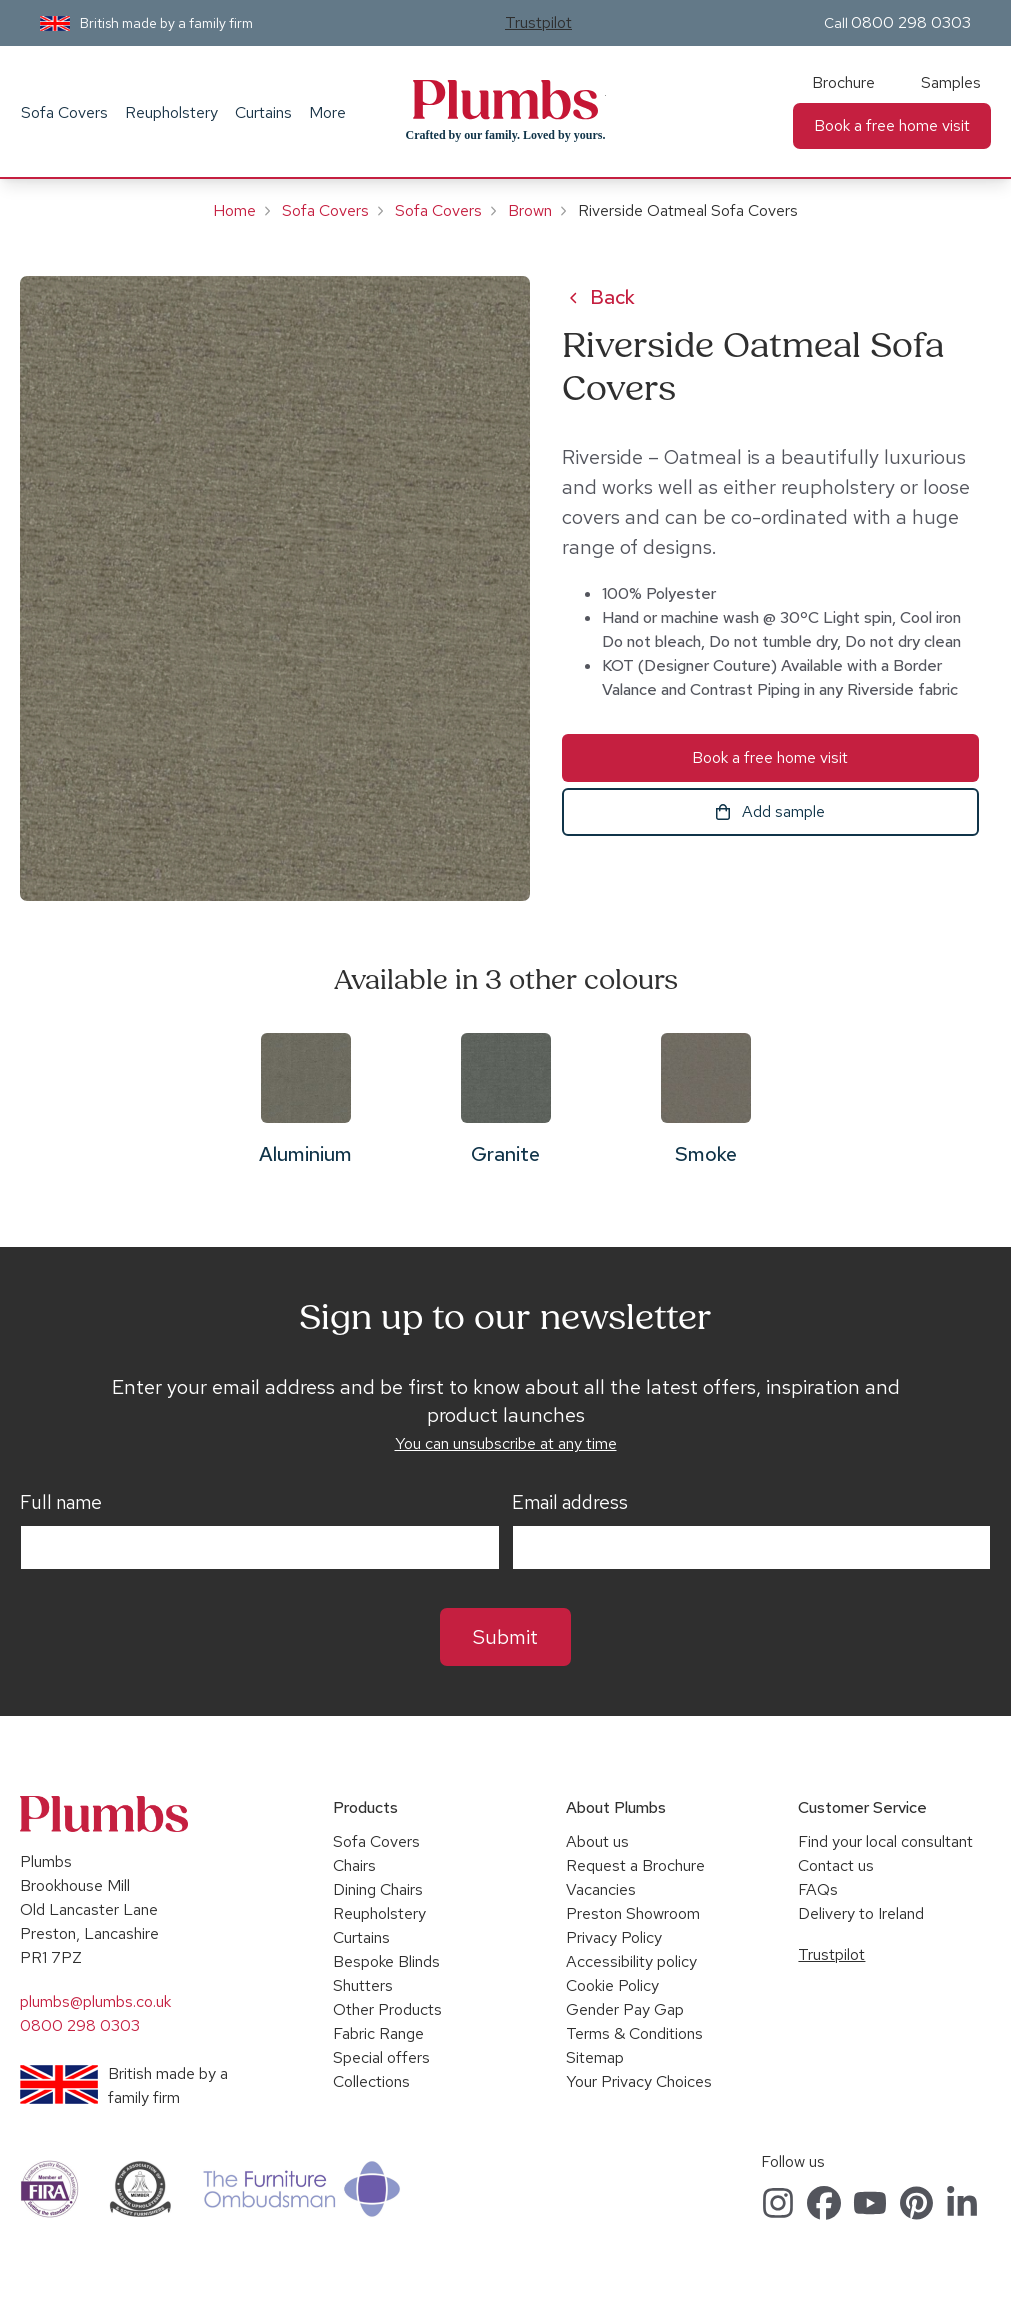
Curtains (263, 112)
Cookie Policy (612, 1985)
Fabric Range (378, 2033)
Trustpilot (538, 22)
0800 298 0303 (911, 22)
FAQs (818, 1889)
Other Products (387, 2009)
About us (597, 1841)
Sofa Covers (64, 112)
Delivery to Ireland (861, 1913)
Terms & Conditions (634, 2033)
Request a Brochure (635, 1865)
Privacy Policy (614, 1937)
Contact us (836, 1865)
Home (234, 210)
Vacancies (601, 1889)
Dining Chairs (378, 1889)
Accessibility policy (631, 1961)
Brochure (843, 82)
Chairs (354, 1865)
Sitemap (595, 2057)
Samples (951, 82)
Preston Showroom (633, 1913)
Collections (371, 2081)
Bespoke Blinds (386, 1961)
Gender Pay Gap (625, 2009)
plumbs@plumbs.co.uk (95, 2001)
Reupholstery (171, 112)
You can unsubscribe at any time (506, 1443)
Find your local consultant (885, 1841)
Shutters (363, 1985)
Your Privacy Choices (639, 2081)
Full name (61, 1503)
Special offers (381, 2057)
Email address (570, 1503)
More (327, 112)
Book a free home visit (892, 125)
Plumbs (506, 100)
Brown (530, 210)
